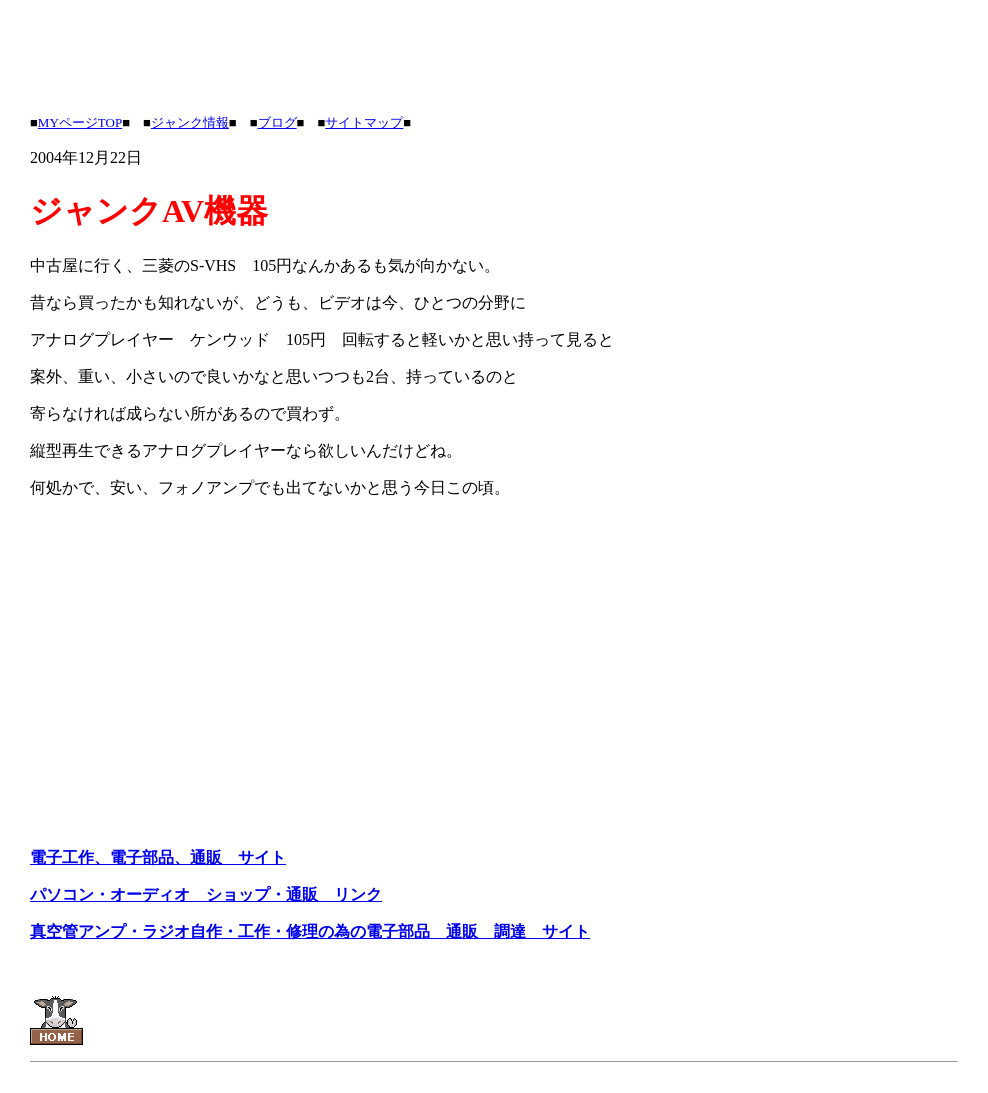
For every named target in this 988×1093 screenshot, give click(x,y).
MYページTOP (80, 122)
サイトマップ (364, 122)
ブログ (277, 122)
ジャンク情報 (190, 122)
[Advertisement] (394, 53)
